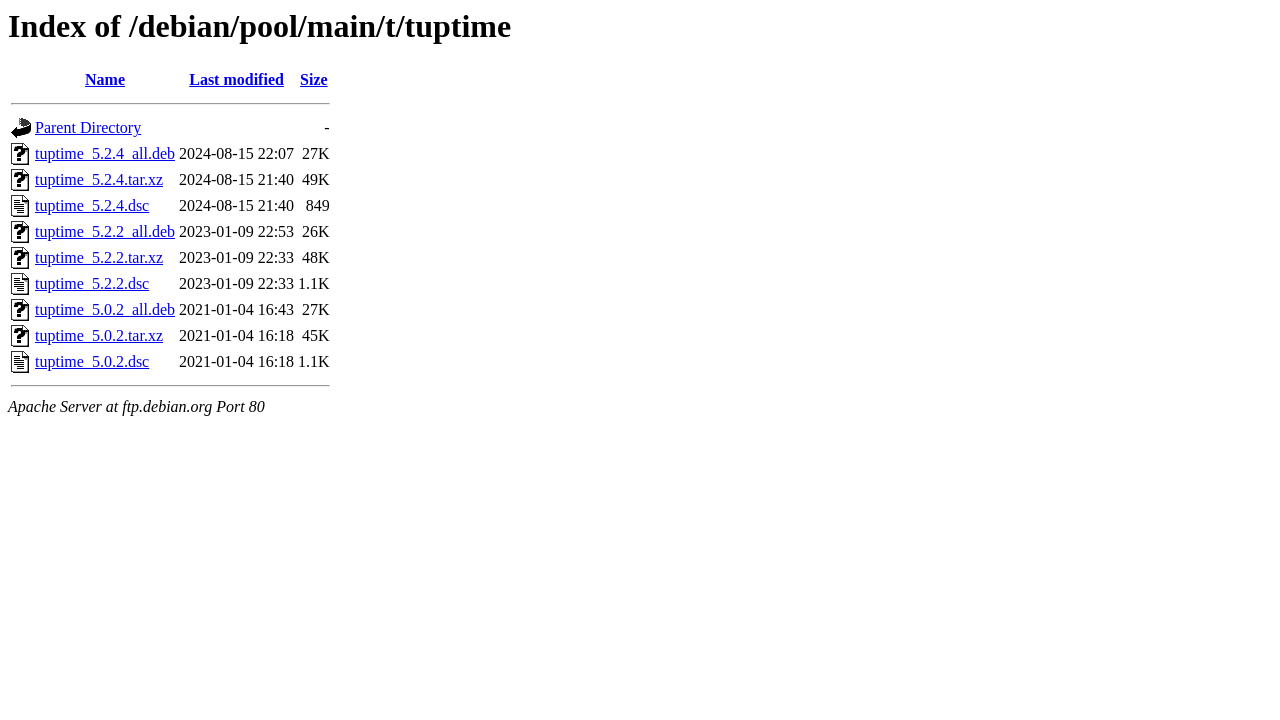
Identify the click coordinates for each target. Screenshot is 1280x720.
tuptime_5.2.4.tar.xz (99, 179)
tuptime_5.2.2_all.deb (105, 231)
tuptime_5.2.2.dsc (92, 283)
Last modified (236, 79)
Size (314, 79)
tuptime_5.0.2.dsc (92, 361)
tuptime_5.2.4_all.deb (105, 153)
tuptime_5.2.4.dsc (92, 205)
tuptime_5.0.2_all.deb (105, 309)
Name (105, 79)
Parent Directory (88, 127)
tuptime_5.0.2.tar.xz (99, 335)
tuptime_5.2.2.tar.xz (99, 257)
